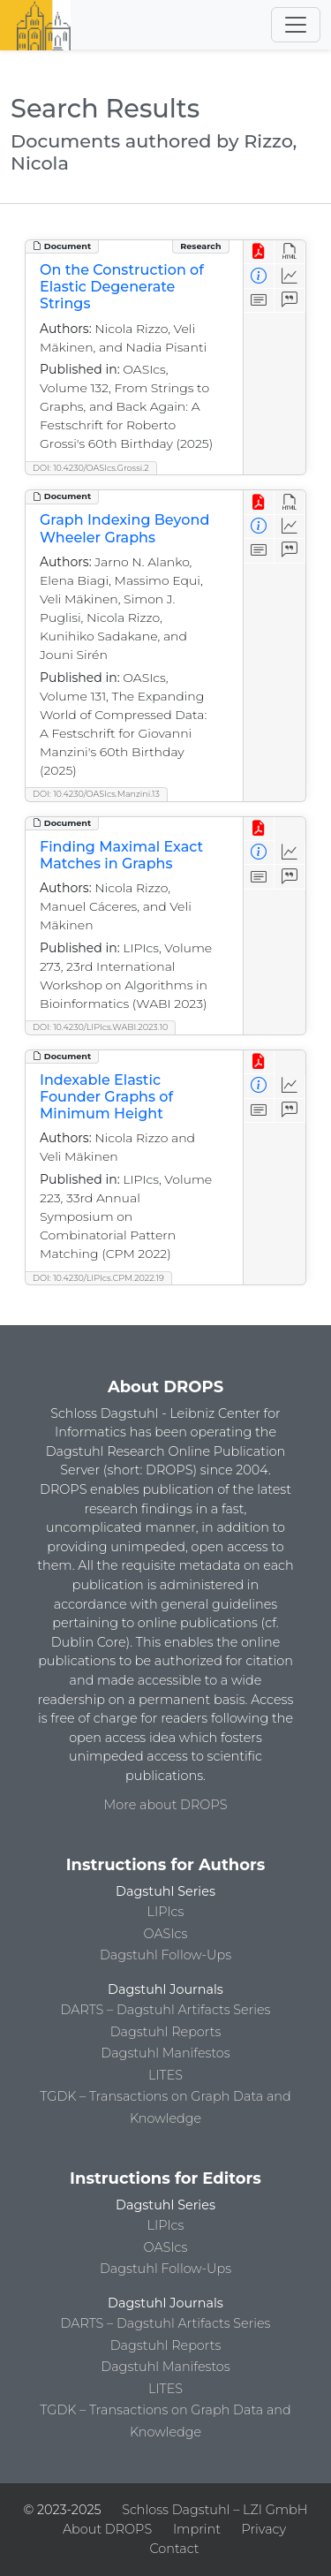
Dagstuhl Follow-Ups (165, 1955)
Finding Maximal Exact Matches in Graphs (121, 855)
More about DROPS (166, 1805)
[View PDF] (259, 252)
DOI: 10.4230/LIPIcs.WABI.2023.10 (100, 1027)
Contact (174, 2549)
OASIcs (166, 1934)
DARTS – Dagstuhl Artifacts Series (166, 2010)
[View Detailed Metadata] (259, 276)
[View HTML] (290, 252)
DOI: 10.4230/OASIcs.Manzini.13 (96, 794)
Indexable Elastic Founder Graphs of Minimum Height (106, 1097)
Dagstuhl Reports (166, 2032)
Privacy (264, 2529)
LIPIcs (165, 1912)
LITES (165, 2075)
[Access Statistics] (290, 276)
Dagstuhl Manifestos (165, 2053)
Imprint (197, 2529)
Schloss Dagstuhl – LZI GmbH (214, 2510)
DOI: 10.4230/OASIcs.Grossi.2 (91, 468)
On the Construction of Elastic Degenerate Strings (122, 286)
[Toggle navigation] (295, 24)
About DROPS (107, 2529)
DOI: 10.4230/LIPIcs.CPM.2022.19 (98, 1278)
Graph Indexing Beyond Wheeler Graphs (124, 528)
